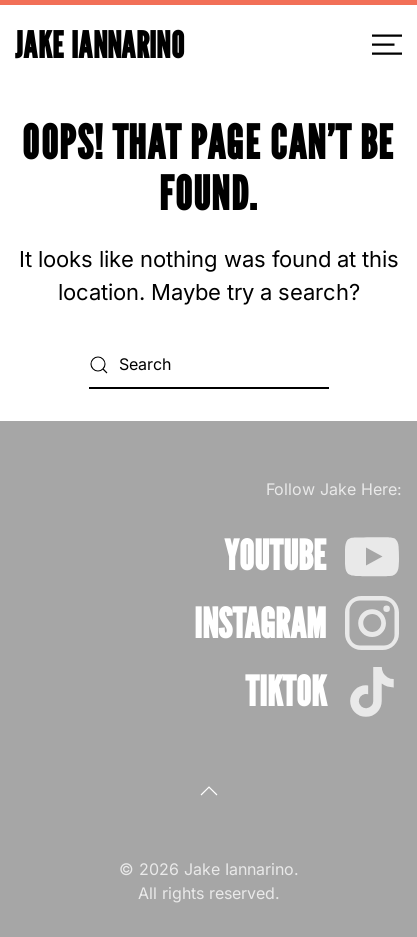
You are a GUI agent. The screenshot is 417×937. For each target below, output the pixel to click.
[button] (387, 45)
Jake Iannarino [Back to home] (99, 44)
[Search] (209, 365)
